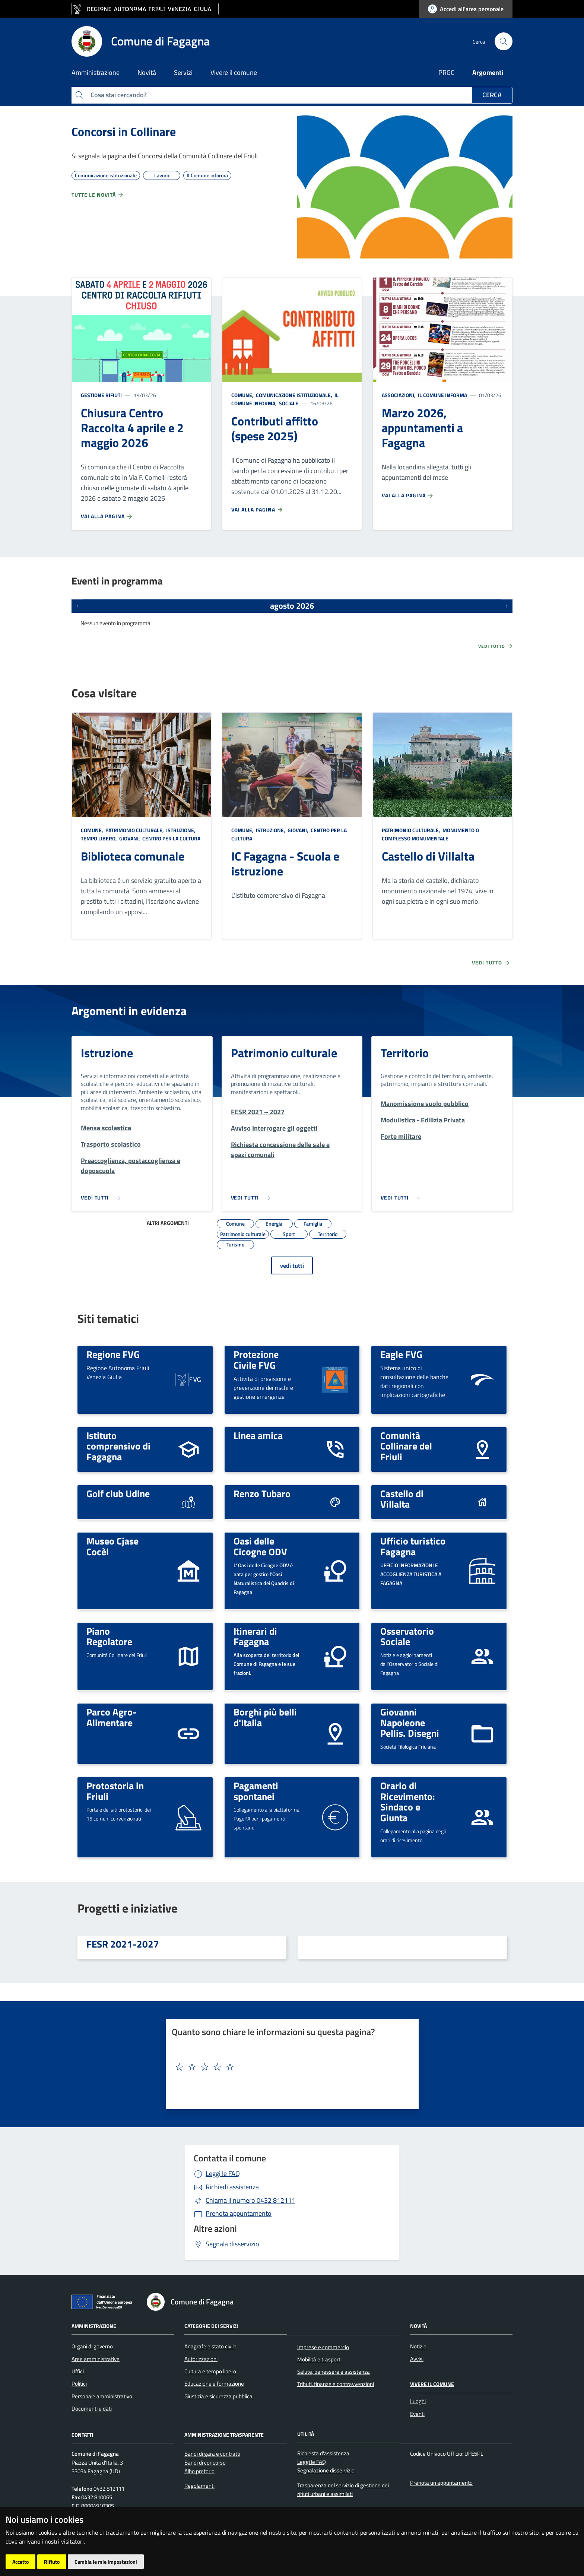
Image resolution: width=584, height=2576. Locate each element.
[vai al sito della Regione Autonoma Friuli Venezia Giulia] (145, 9)
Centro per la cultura (170, 838)
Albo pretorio (199, 2471)
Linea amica (258, 1435)
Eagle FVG (401, 1354)
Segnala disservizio (232, 2244)
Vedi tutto (495, 646)
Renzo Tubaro (262, 1493)
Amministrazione (94, 2325)
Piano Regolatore (109, 1636)
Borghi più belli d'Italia (265, 1717)
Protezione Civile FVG (256, 1359)
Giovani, (129, 838)
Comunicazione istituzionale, (294, 395)
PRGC (446, 72)
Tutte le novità (98, 195)
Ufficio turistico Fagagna (412, 1546)
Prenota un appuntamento (441, 2482)
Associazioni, (399, 395)
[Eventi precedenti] (77, 606)
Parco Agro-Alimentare (111, 1717)
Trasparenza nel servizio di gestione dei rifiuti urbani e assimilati (343, 2489)
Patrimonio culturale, (134, 830)
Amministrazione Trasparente (224, 2434)
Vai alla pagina (107, 516)
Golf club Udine (118, 1493)
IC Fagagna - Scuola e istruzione (285, 863)
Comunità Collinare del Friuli (406, 1446)
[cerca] (503, 41)
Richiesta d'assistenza (323, 2453)
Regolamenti (199, 2485)
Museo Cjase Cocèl (112, 1546)
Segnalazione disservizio (326, 2470)
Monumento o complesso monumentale (430, 834)
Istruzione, (181, 830)
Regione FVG (113, 1354)
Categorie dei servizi (211, 2325)
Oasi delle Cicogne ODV (260, 1546)
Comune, (243, 395)
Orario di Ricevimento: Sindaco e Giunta (407, 1801)
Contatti (82, 2434)
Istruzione (107, 1053)
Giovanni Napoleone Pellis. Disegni (409, 1722)
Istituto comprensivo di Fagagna (118, 1446)
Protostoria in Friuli (115, 1791)
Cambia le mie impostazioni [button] (105, 2562)
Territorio (405, 1053)
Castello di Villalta (428, 856)
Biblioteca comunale (132, 856)
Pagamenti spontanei (256, 1791)
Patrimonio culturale (284, 1053)
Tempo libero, (99, 838)
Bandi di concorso (205, 2462)
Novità (418, 2325)
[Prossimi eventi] (506, 606)
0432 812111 (250, 2200)
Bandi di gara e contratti (212, 2453)
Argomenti (488, 72)
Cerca (492, 95)
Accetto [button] (20, 2562)
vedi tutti (292, 1265)
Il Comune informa (442, 395)
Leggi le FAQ (223, 2173)
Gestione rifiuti (101, 395)
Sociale (288, 403)
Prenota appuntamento (239, 2213)
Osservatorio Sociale (407, 1636)
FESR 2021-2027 (122, 1943)
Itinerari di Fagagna (255, 1636)
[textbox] (289, 2067)
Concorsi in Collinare (124, 131)
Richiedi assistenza (232, 2187)
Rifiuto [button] (52, 2562)
